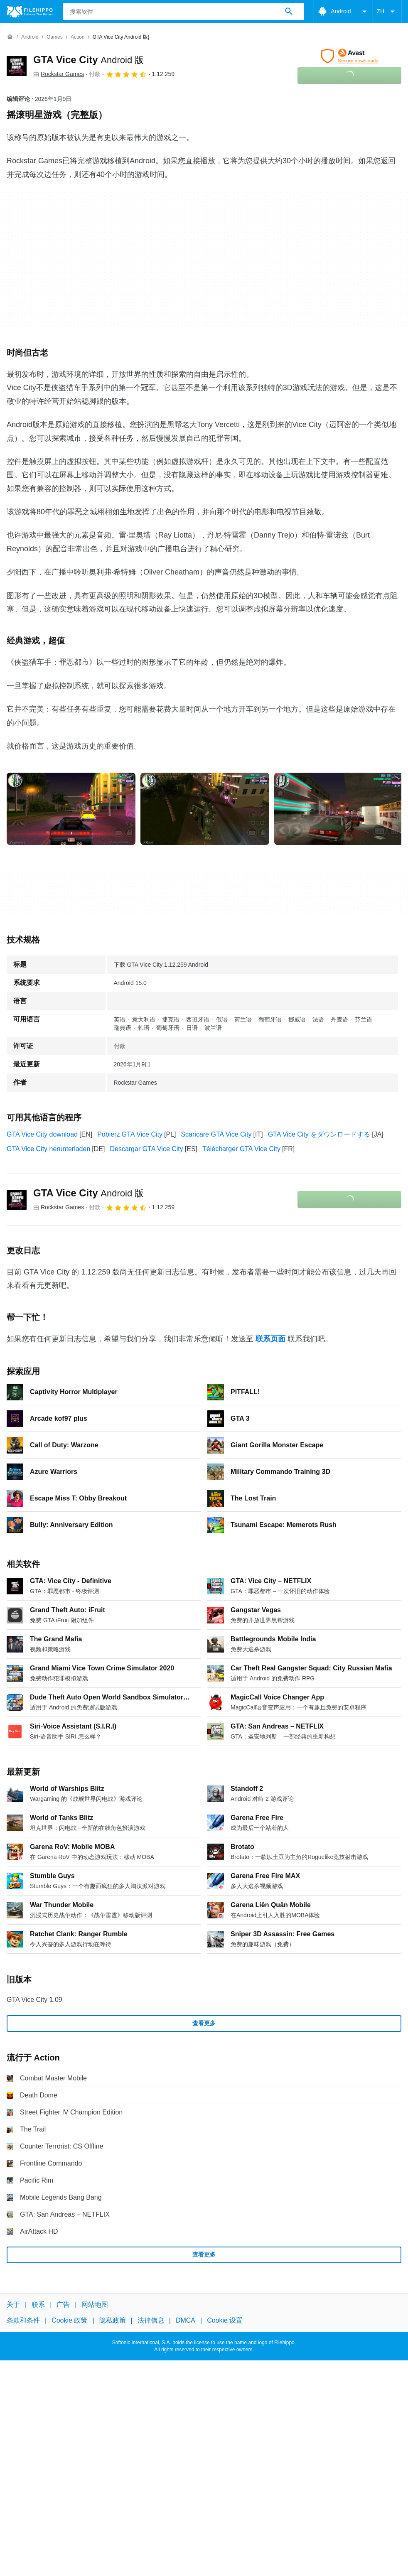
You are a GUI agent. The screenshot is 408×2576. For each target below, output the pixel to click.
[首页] (10, 37)
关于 (13, 2304)
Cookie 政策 (69, 2320)
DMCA (185, 2320)
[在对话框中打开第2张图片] (338, 809)
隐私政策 (112, 2320)
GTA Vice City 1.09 (34, 1999)
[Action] (77, 37)
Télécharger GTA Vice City (241, 1148)
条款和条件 (23, 2320)
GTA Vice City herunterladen (48, 1148)
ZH (387, 12)
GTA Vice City (88, 59)
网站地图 (94, 2304)
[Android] (29, 37)
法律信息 (151, 2320)
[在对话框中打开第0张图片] (71, 809)
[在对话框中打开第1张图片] (204, 809)
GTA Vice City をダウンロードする (319, 1134)
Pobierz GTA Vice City (129, 1134)
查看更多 (204, 2023)
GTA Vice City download (42, 1134)
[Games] (55, 37)
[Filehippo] (30, 11)
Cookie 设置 (225, 2320)
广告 (63, 2304)
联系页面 (270, 1339)
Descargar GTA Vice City (146, 1148)
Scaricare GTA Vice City (216, 1134)
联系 (38, 2304)
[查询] (183, 11)
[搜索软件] (288, 11)
